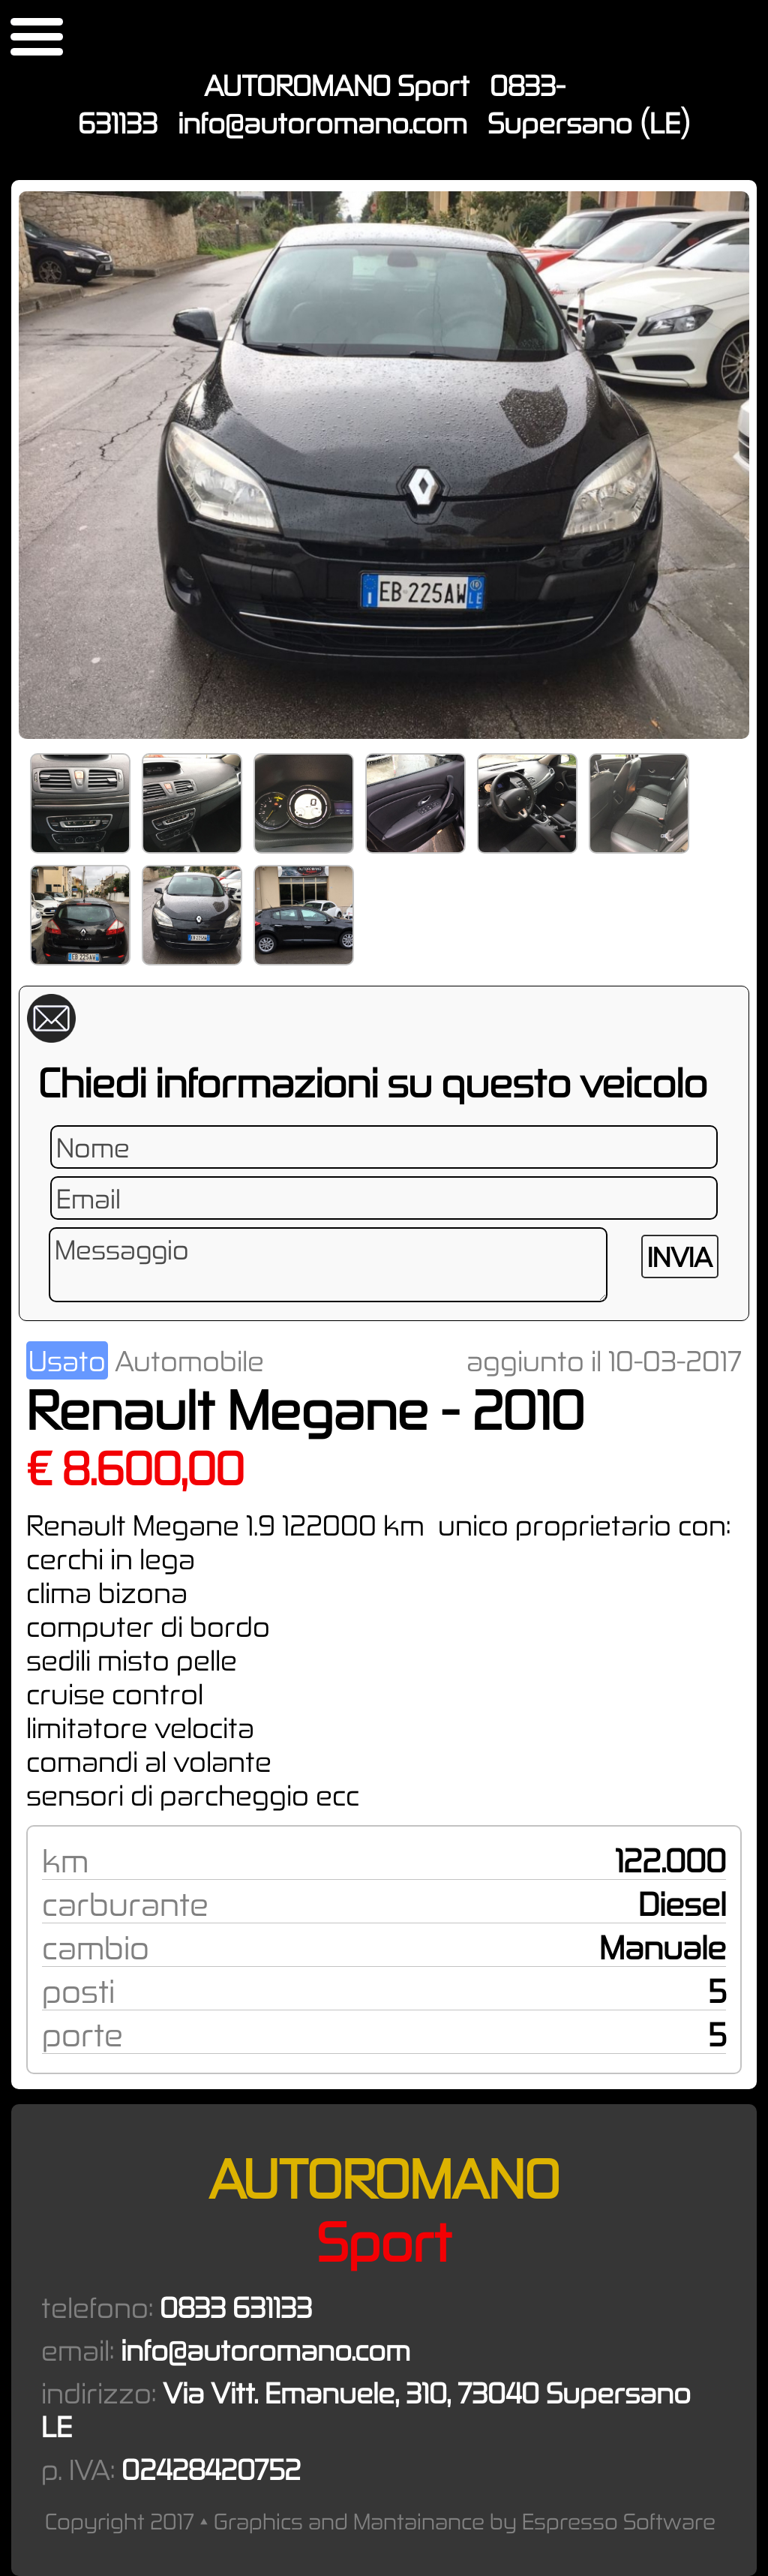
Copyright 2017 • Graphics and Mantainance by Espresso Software (380, 2521)
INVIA (679, 1256)
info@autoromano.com (322, 123)
